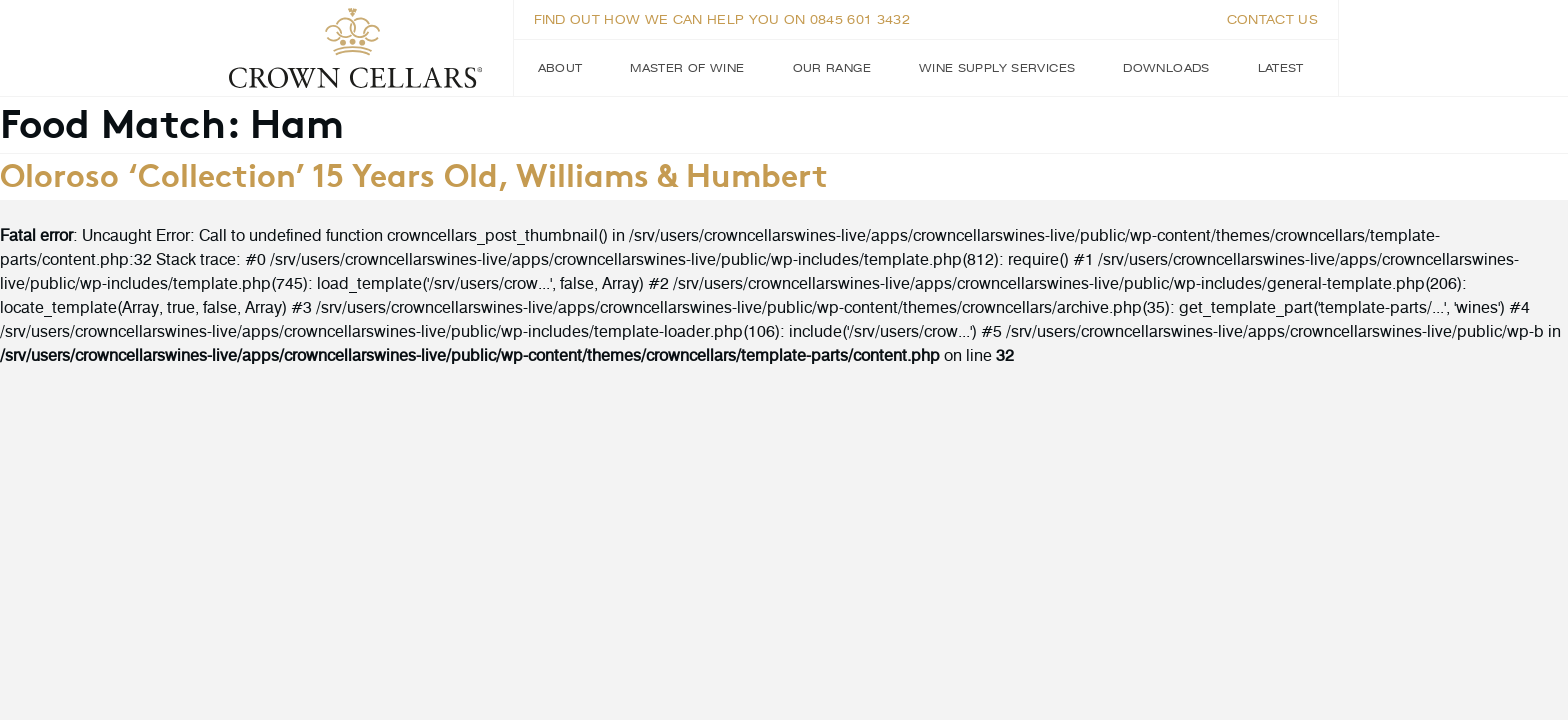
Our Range (832, 68)
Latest (1281, 68)
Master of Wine (687, 68)
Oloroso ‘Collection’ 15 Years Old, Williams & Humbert (414, 173)
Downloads (1166, 68)
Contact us (1272, 20)
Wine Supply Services (997, 68)
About (560, 68)
